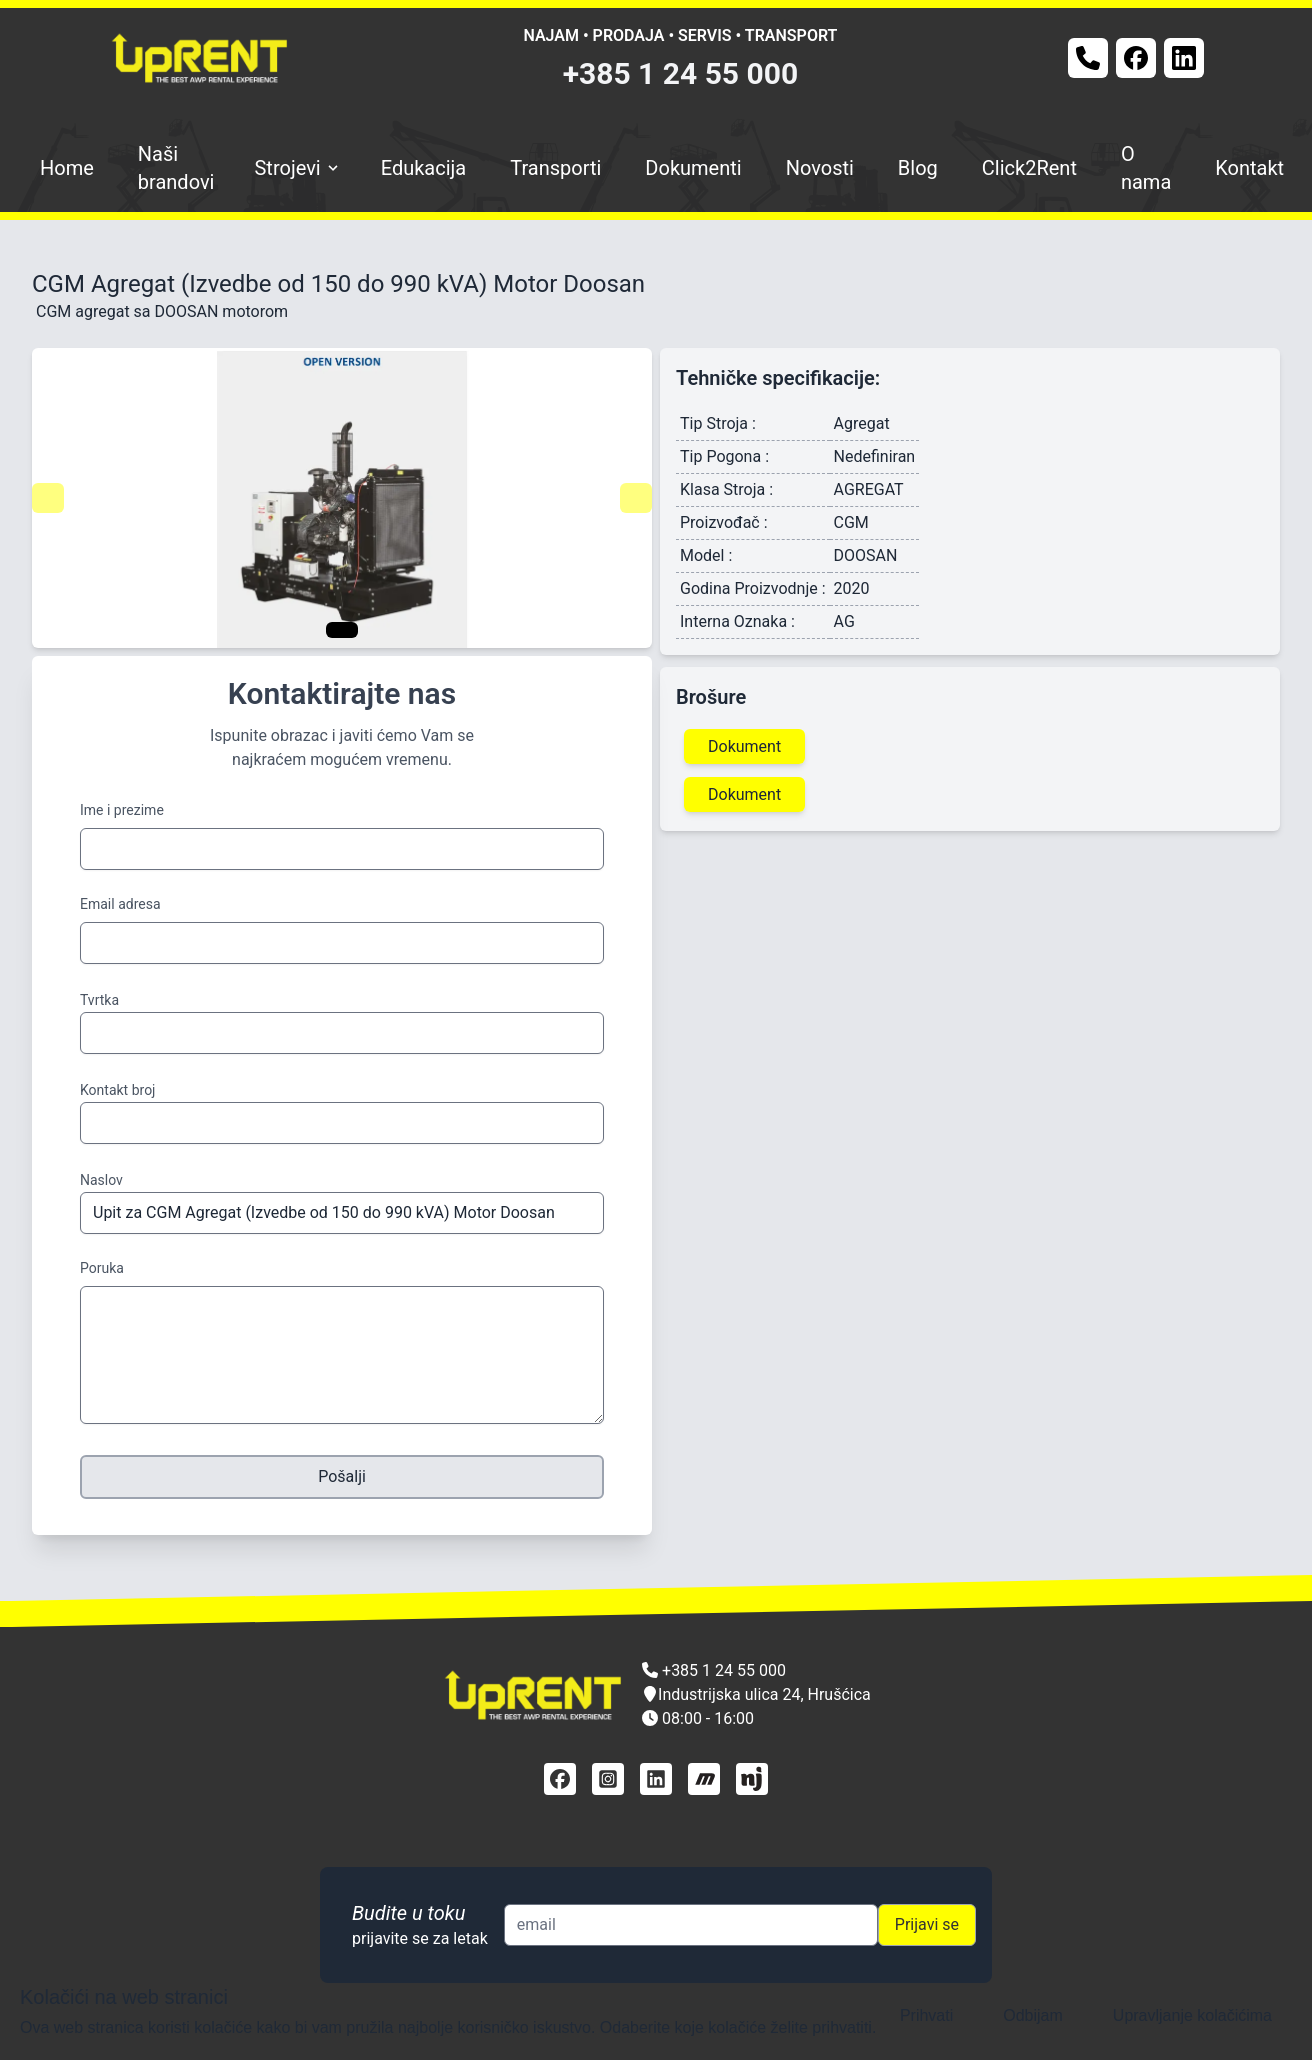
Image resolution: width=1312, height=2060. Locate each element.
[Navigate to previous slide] (48, 498)
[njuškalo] (752, 1779)
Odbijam (1033, 2015)
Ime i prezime (122, 810)
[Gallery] (342, 498)
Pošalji (342, 1476)
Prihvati (926, 2015)
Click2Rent (1029, 168)
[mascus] (704, 1779)
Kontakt (1249, 168)
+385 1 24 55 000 (681, 73)
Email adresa (120, 904)
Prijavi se (927, 1924)
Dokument (744, 746)
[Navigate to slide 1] (342, 630)
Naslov (101, 1180)
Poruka (102, 1268)
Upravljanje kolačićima (1192, 2015)
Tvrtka (99, 1000)
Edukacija (424, 168)
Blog (918, 168)
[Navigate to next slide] (636, 498)
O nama (1146, 168)
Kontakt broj (117, 1090)
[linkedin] (656, 1779)
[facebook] (560, 1779)
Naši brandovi (176, 168)
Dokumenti (693, 168)
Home (67, 168)
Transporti (555, 168)
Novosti (820, 168)
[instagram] (608, 1779)
